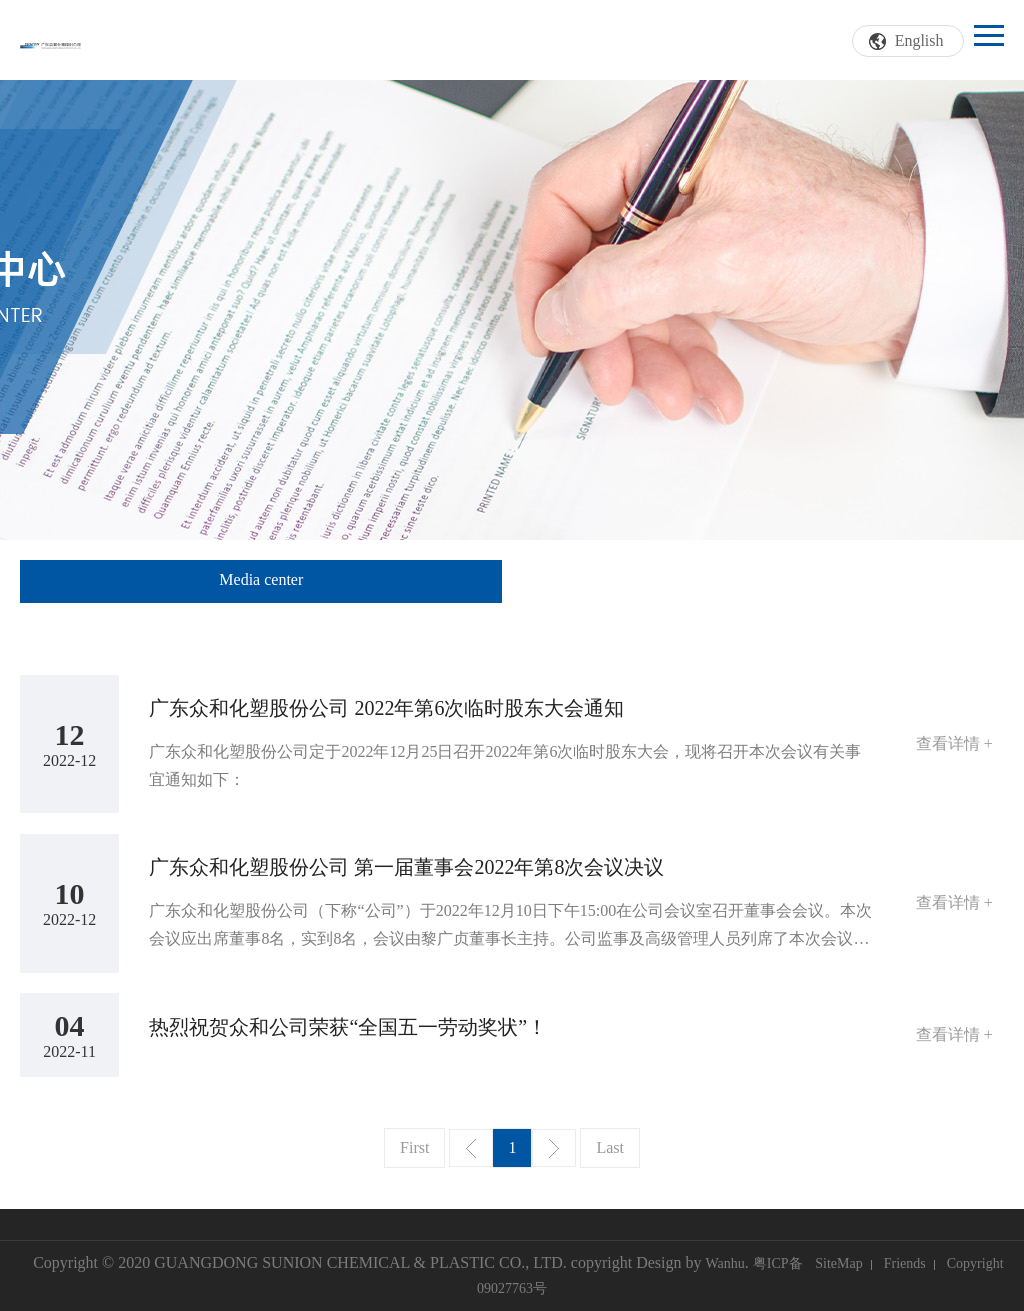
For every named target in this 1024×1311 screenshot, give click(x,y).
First (414, 1147)
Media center (261, 579)
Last (610, 1147)
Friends (905, 1263)
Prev (471, 1148)
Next (554, 1148)
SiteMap (838, 1263)
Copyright (975, 1263)
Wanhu (724, 1263)
